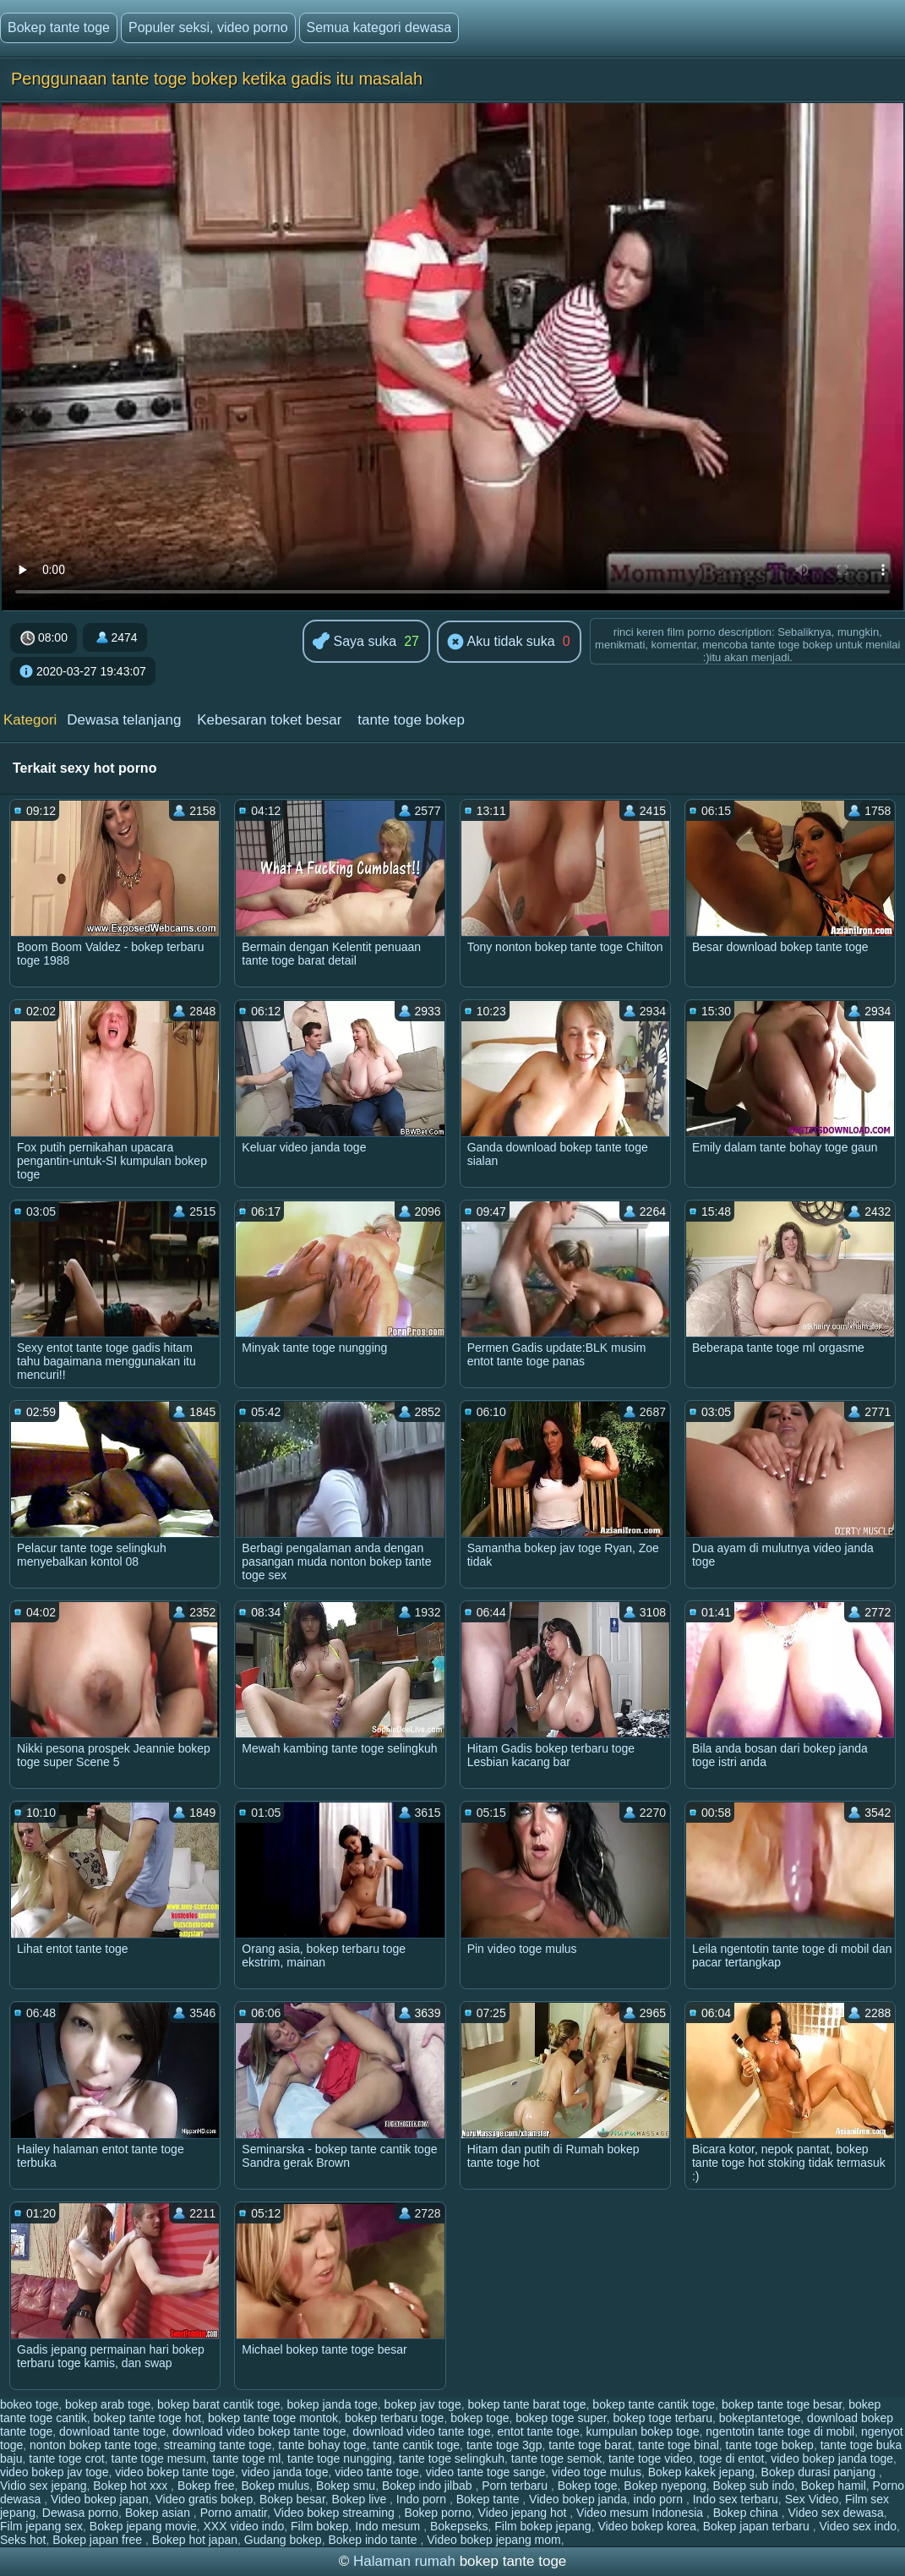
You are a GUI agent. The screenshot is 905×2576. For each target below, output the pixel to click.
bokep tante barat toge (526, 2404)
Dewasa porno (80, 2512)
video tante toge (377, 2472)
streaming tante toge (218, 2445)
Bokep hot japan (194, 2539)
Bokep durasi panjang (820, 2472)
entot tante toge (538, 2431)
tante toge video (650, 2458)
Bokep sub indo (753, 2485)
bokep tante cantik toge (653, 2404)
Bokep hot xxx (132, 2485)
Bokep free (206, 2485)
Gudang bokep (283, 2539)
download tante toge (112, 2431)
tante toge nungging (339, 2458)
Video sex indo (858, 2526)
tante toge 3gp (504, 2445)
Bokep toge (588, 2485)
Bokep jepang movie (143, 2526)
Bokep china (747, 2512)
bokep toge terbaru (662, 2418)
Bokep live (361, 2499)
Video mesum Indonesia (641, 2512)
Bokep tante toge (59, 27)
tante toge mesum (159, 2458)
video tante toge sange (486, 2472)
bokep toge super (560, 2418)
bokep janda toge (331, 2404)
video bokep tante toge (175, 2472)
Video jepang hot (524, 2512)
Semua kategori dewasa (379, 27)
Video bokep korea (646, 2526)
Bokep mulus (275, 2485)
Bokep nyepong (665, 2485)
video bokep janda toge (832, 2458)
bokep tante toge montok (273, 2418)
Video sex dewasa (835, 2512)
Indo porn (423, 2499)
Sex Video (812, 2499)
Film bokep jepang (542, 2526)
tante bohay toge (322, 2445)
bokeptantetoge (760, 2418)
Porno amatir (233, 2512)
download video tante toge (421, 2431)
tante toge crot (67, 2458)
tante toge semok (556, 2458)
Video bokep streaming (336, 2512)
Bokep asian (159, 2512)
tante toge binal (678, 2445)
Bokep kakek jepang (701, 2472)
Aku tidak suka (501, 642)
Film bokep (319, 2526)
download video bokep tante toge (259, 2431)
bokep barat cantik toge (219, 2404)
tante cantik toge (416, 2445)
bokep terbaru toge (394, 2418)
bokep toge (479, 2418)
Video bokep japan (100, 2499)
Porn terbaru (516, 2485)
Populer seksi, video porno (208, 27)
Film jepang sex (41, 2526)
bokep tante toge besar (782, 2404)
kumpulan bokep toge (643, 2431)
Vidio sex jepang (43, 2485)
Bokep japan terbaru (758, 2526)
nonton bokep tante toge (93, 2445)
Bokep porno (437, 2512)
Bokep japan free (98, 2539)
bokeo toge (29, 2404)
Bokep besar (292, 2499)
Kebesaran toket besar (269, 720)
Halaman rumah (404, 2561)
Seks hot (23, 2539)
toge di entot (731, 2458)
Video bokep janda (578, 2499)
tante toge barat (589, 2445)
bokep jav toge (422, 2404)
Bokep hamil (833, 2485)
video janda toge (285, 2472)
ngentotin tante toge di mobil (780, 2431)
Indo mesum (389, 2526)
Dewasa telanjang (124, 720)
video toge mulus (596, 2472)
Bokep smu (345, 2485)
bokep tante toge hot (148, 2418)
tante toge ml (246, 2458)
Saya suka (354, 642)
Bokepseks (459, 2526)
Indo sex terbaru (735, 2499)
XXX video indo (243, 2526)
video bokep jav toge (54, 2472)
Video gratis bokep (204, 2499)
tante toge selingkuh (451, 2458)
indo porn (660, 2499)
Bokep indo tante (374, 2539)
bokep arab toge (107, 2404)
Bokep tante (489, 2499)
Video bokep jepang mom (494, 2539)
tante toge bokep (411, 720)
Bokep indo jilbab (429, 2485)
